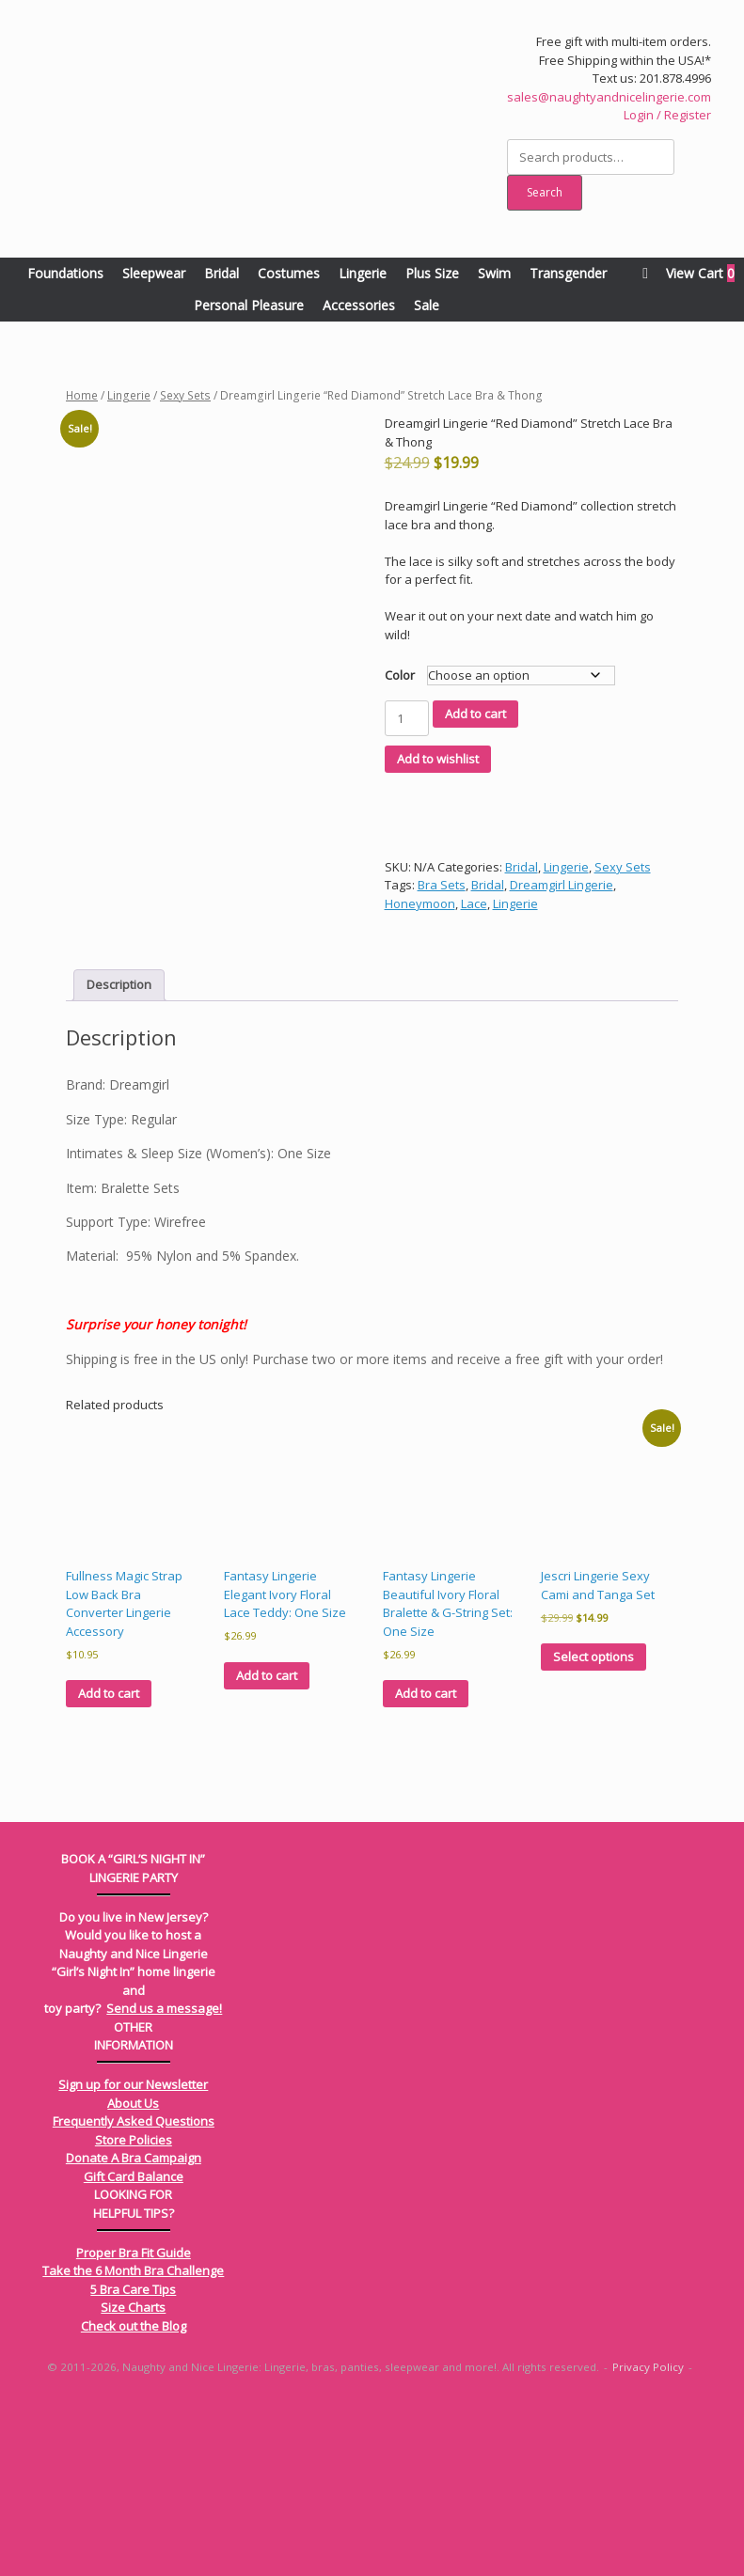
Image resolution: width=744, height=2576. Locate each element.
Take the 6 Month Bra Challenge (133, 2442)
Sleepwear (153, 273)
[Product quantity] (407, 718)
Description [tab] (119, 1156)
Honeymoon (420, 903)
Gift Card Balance (133, 2348)
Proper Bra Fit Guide (133, 2424)
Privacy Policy (648, 2539)
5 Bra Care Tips (133, 2461)
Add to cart (475, 713)
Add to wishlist (438, 758)
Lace (474, 903)
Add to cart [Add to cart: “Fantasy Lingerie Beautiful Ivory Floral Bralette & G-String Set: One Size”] (425, 1865)
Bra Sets (442, 884)
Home (82, 395)
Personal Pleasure (249, 305)
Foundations (65, 273)
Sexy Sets (185, 395)
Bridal (221, 273)
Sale (426, 305)
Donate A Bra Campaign (133, 2329)
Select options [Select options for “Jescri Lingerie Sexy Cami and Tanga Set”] (593, 1828)
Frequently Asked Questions (133, 2293)
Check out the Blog (133, 2498)
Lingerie (363, 273)
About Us (133, 2275)
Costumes (289, 273)
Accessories (359, 305)
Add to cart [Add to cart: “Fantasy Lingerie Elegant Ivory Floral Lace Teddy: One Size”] (266, 1847)
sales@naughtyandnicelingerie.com (609, 96)
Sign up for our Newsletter (133, 2256)
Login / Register (667, 114)
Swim (494, 273)
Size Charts (133, 2479)
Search (544, 192)
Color (400, 675)
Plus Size (432, 273)
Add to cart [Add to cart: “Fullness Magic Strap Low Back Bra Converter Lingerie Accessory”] (108, 1865)
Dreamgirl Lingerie (561, 884)
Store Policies (133, 2311)
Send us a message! (164, 2180)
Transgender (568, 273)
